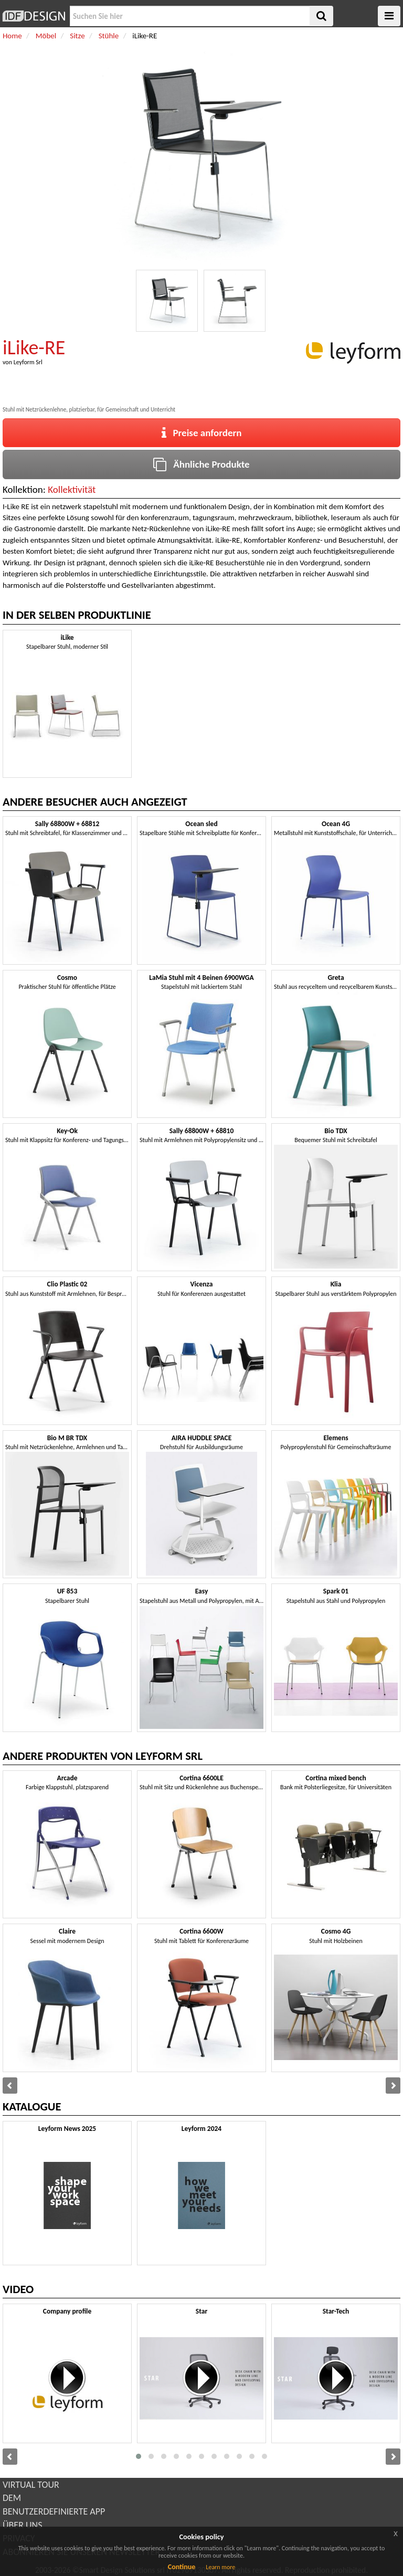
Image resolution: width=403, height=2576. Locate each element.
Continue (182, 2566)
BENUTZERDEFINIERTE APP (54, 2511)
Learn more (220, 2567)
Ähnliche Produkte (201, 464)
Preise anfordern (202, 433)
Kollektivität (72, 489)
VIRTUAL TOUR (31, 2484)
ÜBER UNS (22, 2525)
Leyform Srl (28, 362)
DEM (12, 2498)
